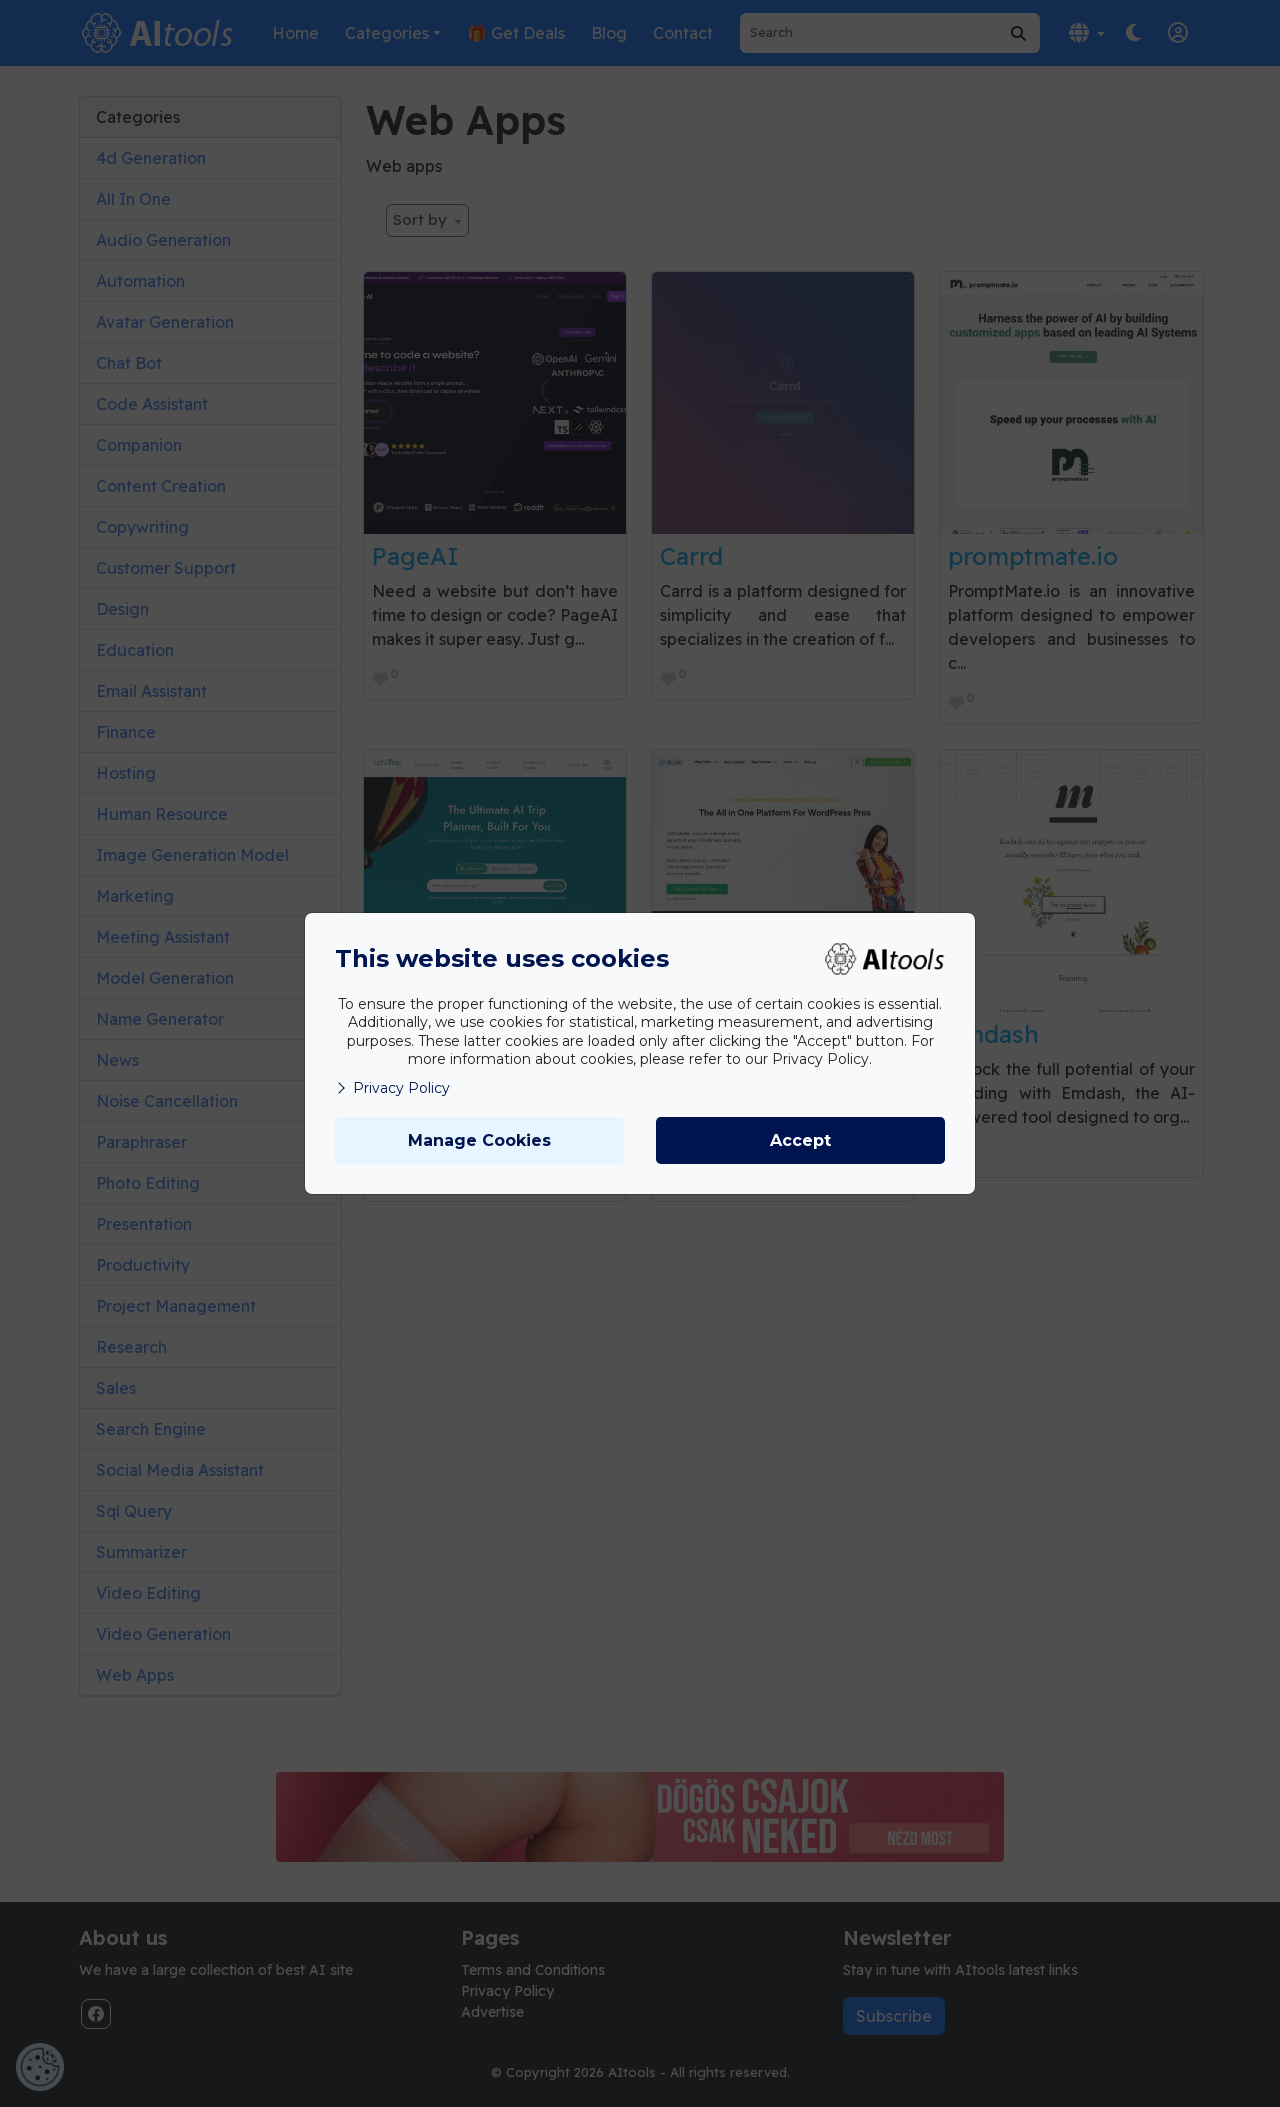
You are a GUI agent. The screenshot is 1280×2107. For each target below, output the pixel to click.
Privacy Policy (392, 1088)
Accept (800, 1140)
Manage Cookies (479, 1140)
